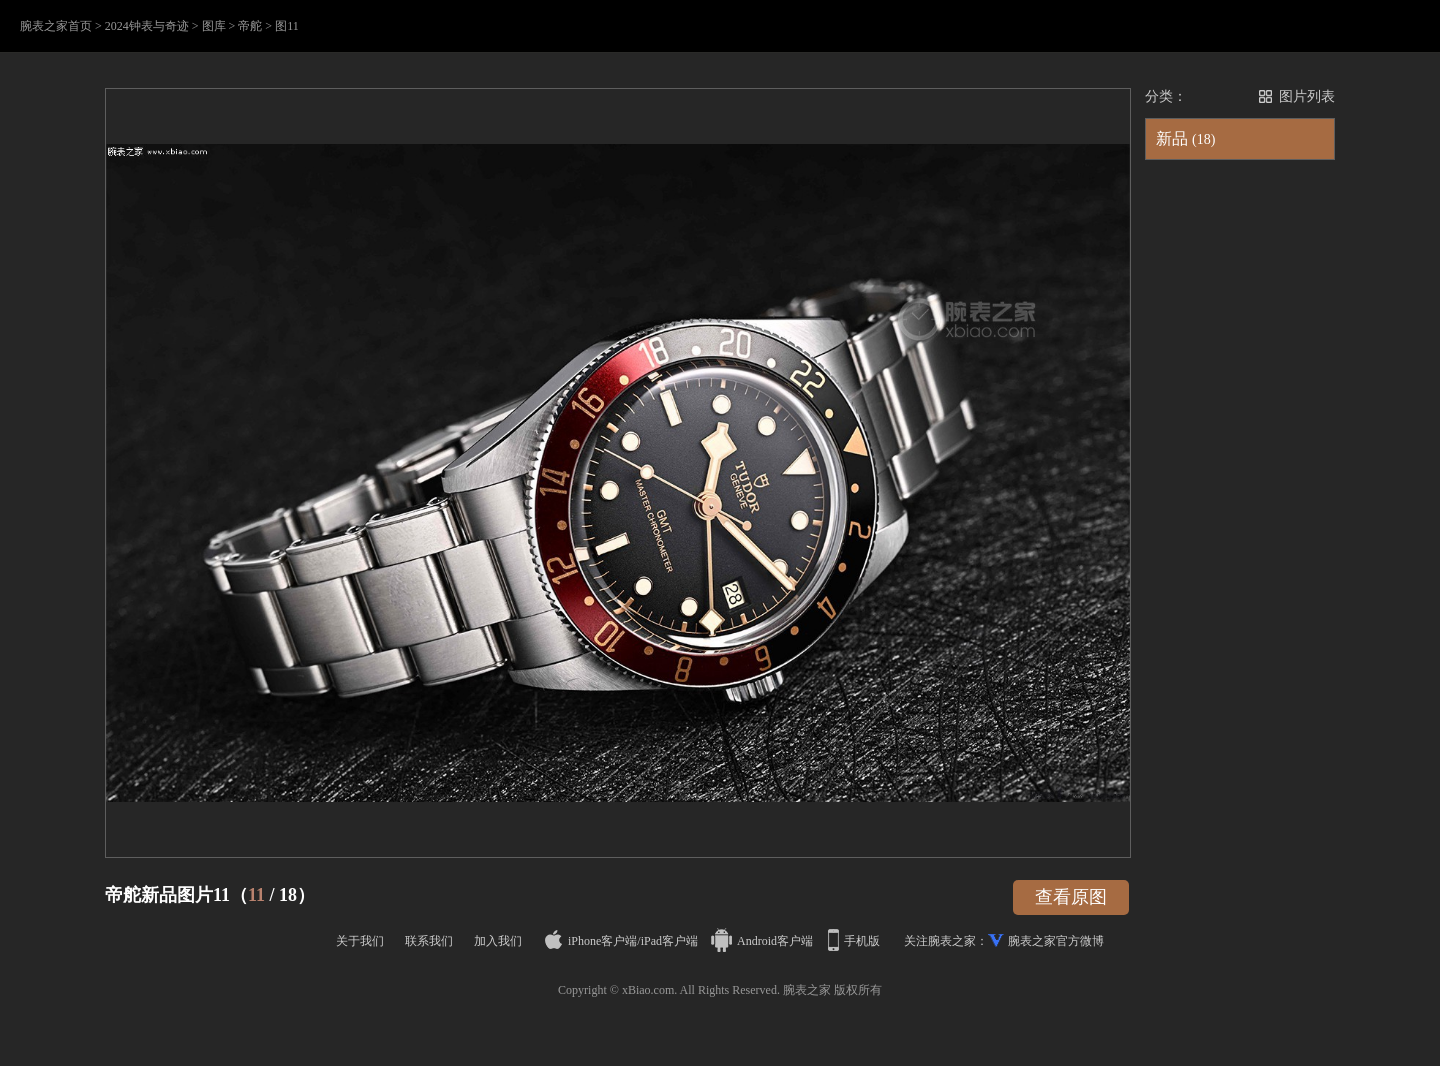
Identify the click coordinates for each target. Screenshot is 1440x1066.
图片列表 (1307, 96)
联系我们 (429, 941)
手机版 (855, 941)
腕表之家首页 (56, 26)
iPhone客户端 (591, 941)
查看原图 (1071, 897)
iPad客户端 (669, 941)
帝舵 (250, 26)
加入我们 (498, 941)
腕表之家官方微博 (1056, 941)
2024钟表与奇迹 (147, 26)
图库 (214, 26)
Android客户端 (763, 941)
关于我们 (360, 941)
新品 (1185, 138)
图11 (287, 26)
